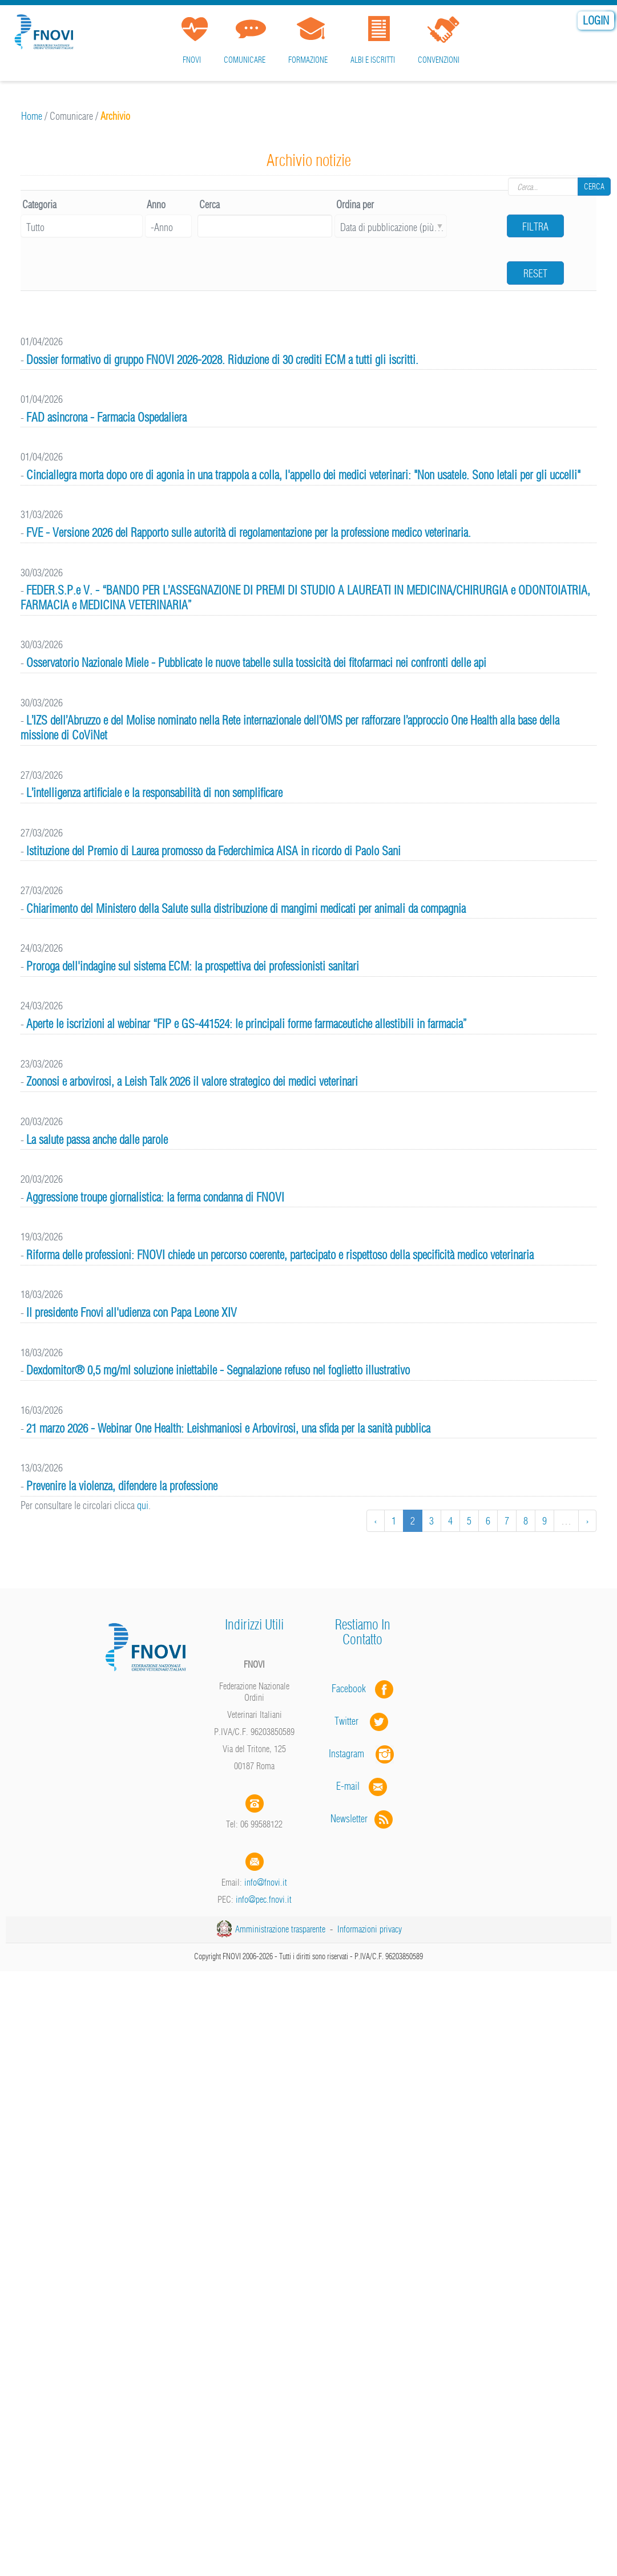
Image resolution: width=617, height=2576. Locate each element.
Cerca (594, 186)
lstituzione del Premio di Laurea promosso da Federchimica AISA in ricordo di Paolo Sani (213, 851)
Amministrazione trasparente (280, 1929)
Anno (156, 204)
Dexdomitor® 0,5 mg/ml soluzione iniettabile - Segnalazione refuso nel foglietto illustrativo (218, 1370)
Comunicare (244, 60)
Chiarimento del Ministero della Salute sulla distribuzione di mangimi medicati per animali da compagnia (246, 908)
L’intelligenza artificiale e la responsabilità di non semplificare (154, 792)
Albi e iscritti (372, 60)
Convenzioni (438, 60)
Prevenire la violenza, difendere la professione (121, 1486)
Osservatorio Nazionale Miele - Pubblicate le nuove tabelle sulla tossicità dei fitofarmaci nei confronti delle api (256, 662)
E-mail (348, 1786)
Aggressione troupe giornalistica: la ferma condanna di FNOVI (155, 1197)
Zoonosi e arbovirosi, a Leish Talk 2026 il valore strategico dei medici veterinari (192, 1081)
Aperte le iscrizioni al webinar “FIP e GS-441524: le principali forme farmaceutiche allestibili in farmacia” (246, 1024)
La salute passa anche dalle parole (97, 1139)
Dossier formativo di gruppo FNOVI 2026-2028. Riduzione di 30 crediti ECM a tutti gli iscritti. (222, 359)
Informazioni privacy (369, 1929)
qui (142, 1505)
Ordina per (355, 204)
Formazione (308, 60)
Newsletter (362, 1818)
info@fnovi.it (265, 1882)
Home (31, 116)
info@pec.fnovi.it (264, 1899)
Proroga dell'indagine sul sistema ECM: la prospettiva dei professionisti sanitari (192, 966)
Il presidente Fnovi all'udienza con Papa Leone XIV (131, 1312)
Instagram (362, 1753)
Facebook (352, 1688)
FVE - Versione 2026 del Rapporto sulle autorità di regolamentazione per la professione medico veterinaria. (248, 532)
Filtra (535, 226)
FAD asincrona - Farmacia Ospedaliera (106, 417)
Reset (535, 273)
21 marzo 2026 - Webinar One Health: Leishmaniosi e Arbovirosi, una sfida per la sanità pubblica (228, 1428)
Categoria (39, 204)
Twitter (362, 1721)
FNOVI (192, 60)
